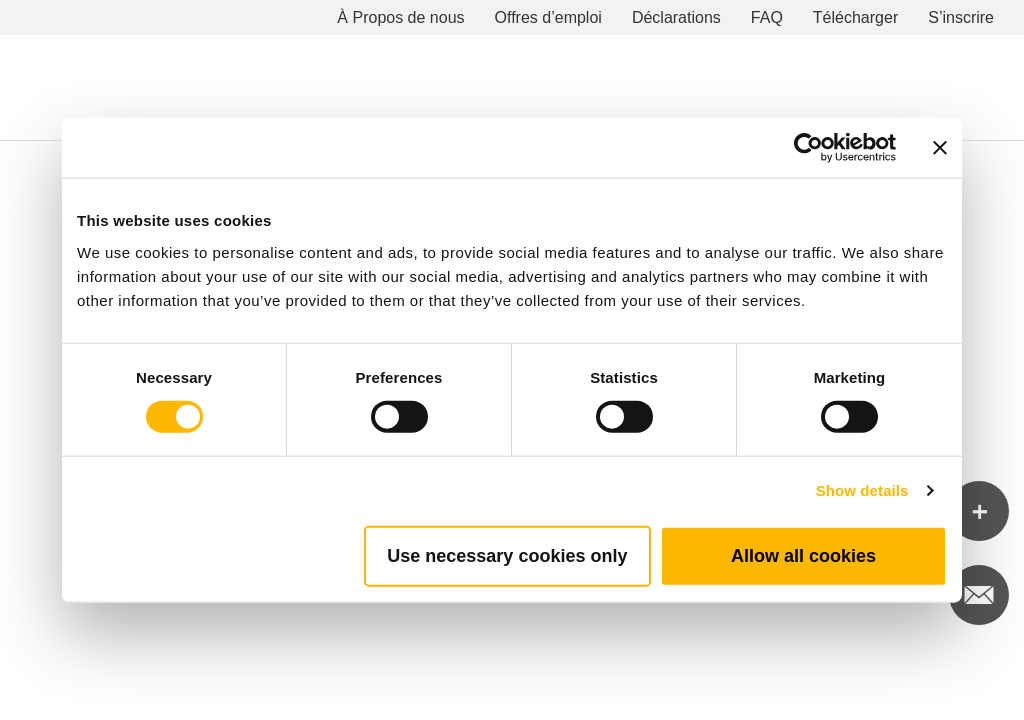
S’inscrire (961, 17)
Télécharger (855, 17)
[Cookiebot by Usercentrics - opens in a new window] (808, 148)
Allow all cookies (803, 555)
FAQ (767, 17)
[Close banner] (940, 148)
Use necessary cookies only (507, 555)
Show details (862, 490)
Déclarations (676, 17)
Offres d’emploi (548, 17)
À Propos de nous (400, 17)
